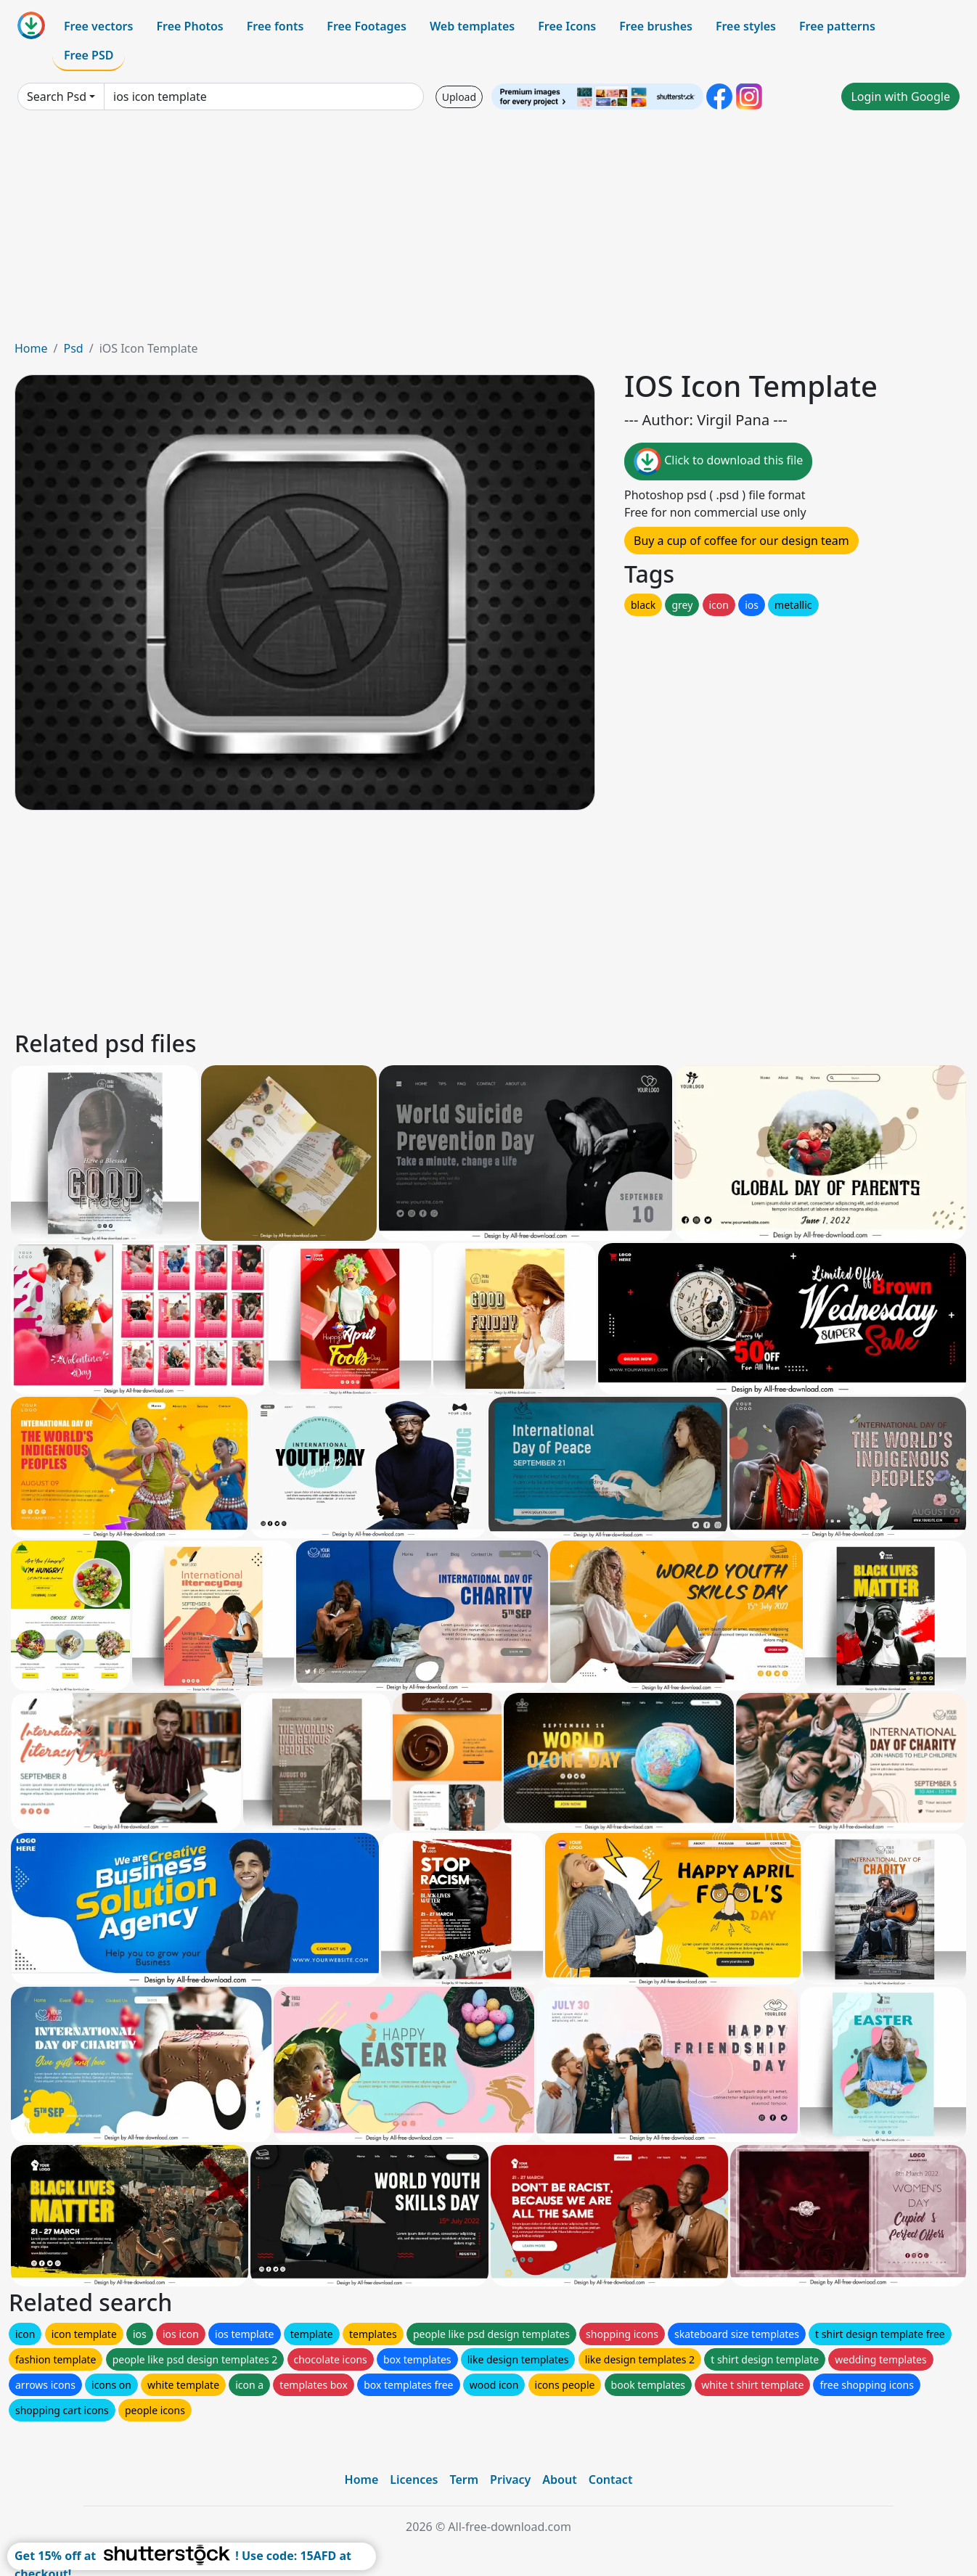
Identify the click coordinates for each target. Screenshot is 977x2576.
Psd (73, 348)
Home (31, 348)
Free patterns (837, 26)
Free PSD (88, 55)
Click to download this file (718, 461)
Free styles (746, 26)
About (559, 2479)
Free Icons (567, 26)
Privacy (510, 2479)
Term (463, 2479)
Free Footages (366, 26)
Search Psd (56, 96)
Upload (459, 97)
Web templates (472, 26)
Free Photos (189, 26)
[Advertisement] (488, 230)
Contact (611, 2479)
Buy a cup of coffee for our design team (741, 541)
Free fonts (275, 26)
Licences (414, 2479)
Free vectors (98, 26)
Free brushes (655, 26)
